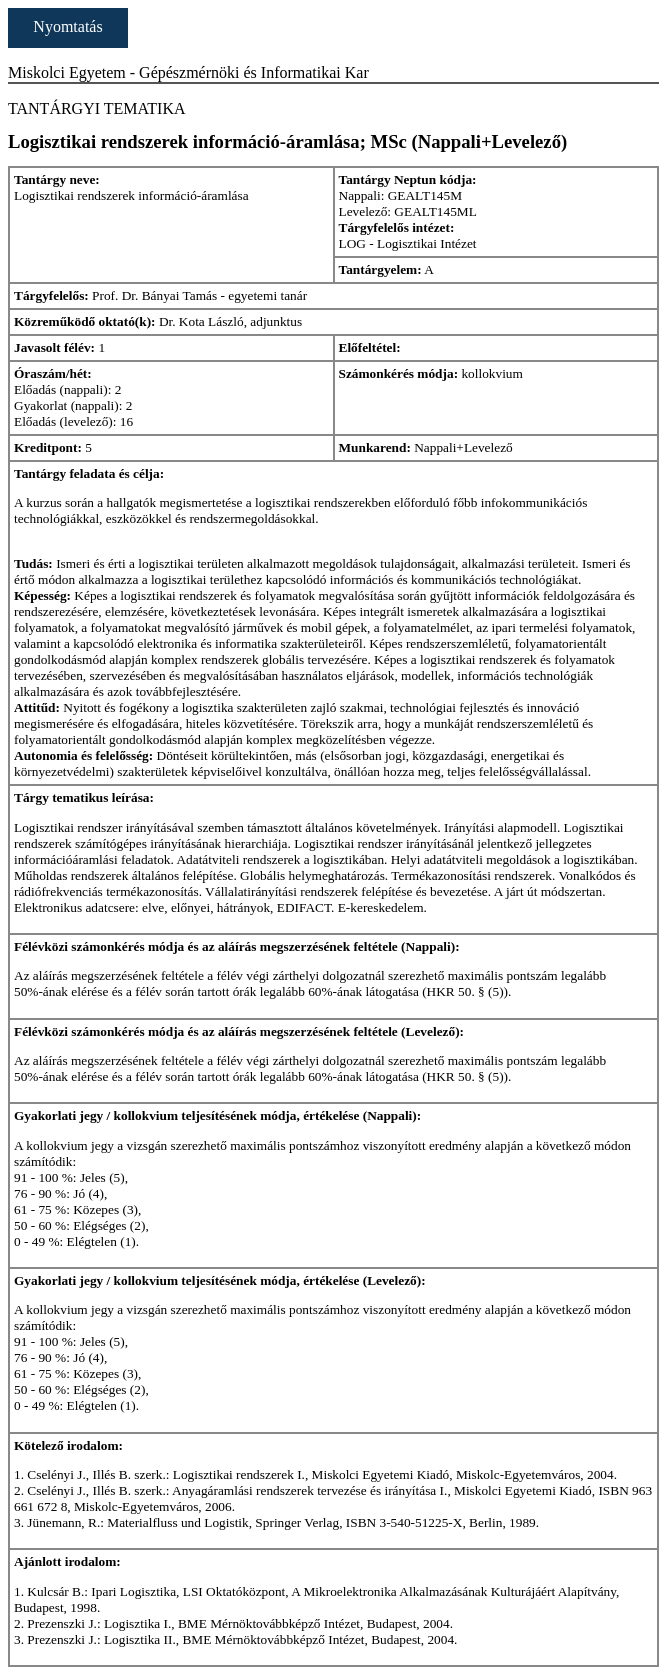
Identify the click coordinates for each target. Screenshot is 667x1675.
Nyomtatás (67, 26)
